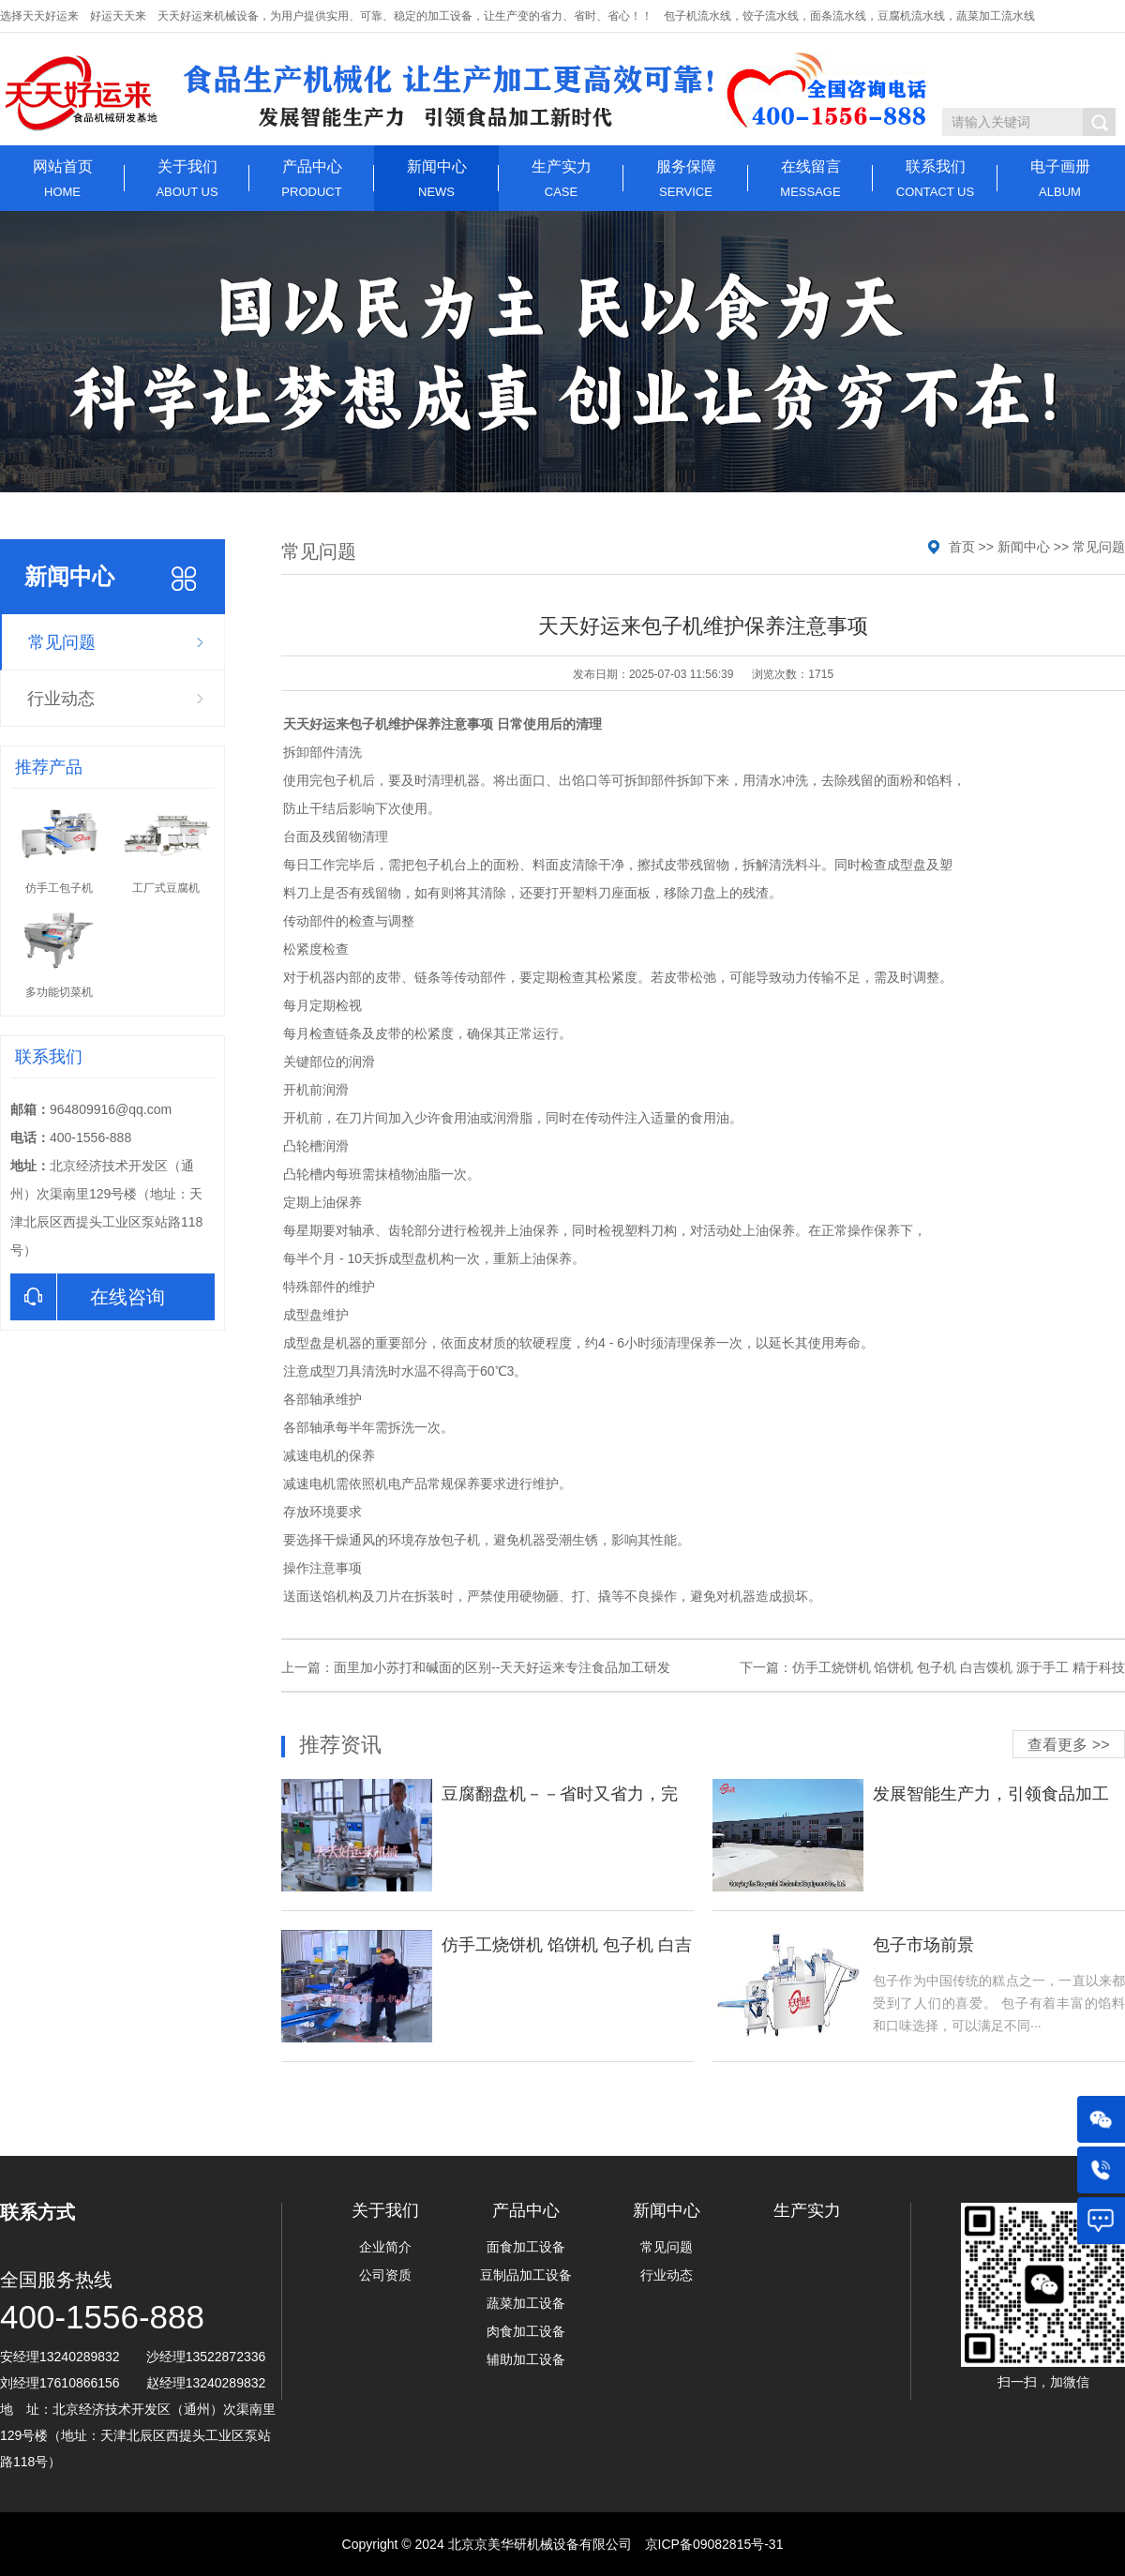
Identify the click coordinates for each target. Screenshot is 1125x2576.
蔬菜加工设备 (526, 2303)
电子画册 (1060, 178)
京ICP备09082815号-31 (714, 2544)
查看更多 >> (1068, 1745)
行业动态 (61, 698)
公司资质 (385, 2275)
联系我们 (935, 178)
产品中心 (311, 178)
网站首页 (62, 178)
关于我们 (187, 178)
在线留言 (810, 178)
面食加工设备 (526, 2246)
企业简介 (385, 2246)
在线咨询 (87, 1296)
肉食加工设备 (526, 2331)
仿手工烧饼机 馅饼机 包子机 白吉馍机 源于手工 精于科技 (958, 1667)
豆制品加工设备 (526, 2275)
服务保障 (685, 178)
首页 (962, 546)
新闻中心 (436, 178)
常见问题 (62, 642)
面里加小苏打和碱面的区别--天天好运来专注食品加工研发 (502, 1667)
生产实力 (561, 178)
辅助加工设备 (526, 2359)
